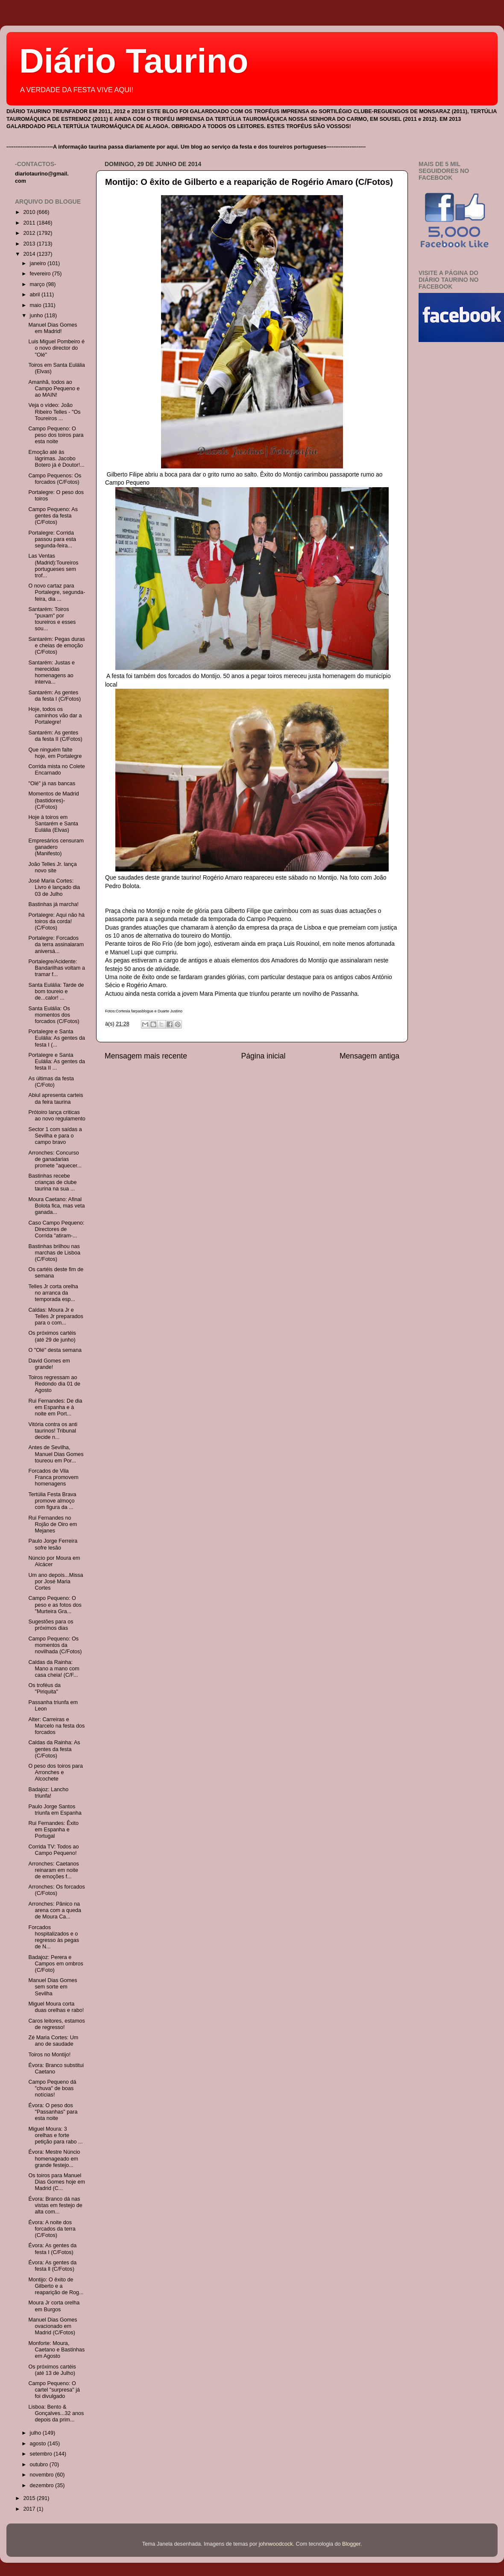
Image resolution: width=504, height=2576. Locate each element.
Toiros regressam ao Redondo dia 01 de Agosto (54, 1383)
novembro (43, 2475)
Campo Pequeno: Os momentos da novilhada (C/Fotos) (55, 1645)
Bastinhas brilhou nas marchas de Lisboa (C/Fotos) (54, 1252)
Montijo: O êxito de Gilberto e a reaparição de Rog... (55, 2286)
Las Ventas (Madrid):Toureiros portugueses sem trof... (53, 565)
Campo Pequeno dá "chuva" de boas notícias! (52, 2088)
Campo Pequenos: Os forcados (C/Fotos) (54, 479)
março (38, 284)
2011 (30, 223)
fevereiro (41, 274)
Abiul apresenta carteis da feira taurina (55, 1098)
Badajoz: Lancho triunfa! (48, 1793)
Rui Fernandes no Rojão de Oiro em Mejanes (52, 1524)
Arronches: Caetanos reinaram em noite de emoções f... (53, 1870)
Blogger (351, 2544)
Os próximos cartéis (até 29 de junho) (52, 1336)
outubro (40, 2465)
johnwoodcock (276, 2544)
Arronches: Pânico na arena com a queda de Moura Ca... (54, 1910)
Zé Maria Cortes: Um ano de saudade (53, 2041)
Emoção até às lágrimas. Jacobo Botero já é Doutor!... (56, 458)
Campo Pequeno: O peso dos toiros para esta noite (55, 435)
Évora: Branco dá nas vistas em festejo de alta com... (55, 2205)
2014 (30, 254)
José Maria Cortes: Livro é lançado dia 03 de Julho (54, 887)
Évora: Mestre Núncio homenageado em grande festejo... (54, 2158)
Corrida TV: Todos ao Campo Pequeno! (53, 1850)
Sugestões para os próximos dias (50, 1625)
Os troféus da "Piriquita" (44, 1688)
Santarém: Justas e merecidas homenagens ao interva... (51, 672)
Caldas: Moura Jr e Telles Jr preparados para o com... (55, 1316)
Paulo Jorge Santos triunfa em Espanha (54, 1810)
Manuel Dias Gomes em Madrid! (52, 328)
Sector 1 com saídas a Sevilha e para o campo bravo (55, 1135)
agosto (38, 2444)
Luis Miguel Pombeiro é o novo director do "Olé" (56, 348)
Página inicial (263, 1056)
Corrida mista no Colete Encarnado (56, 769)
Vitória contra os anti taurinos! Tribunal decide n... (52, 1430)
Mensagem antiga (369, 1056)
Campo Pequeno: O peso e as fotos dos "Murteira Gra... (54, 1604)
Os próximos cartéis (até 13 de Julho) (52, 2370)
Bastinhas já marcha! (53, 904)
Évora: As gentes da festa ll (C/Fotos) (52, 2266)
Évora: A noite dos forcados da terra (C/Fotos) (51, 2228)
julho (36, 2433)
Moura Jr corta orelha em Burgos (53, 2306)
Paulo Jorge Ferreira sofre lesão (52, 1544)
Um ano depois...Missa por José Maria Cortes (55, 1581)
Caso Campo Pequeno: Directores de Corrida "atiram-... (56, 1229)
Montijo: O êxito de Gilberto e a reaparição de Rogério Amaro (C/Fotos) (249, 182)
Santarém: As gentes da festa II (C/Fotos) (55, 736)
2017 (30, 2509)
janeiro (38, 263)
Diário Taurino (133, 61)
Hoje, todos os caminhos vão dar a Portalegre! (55, 715)
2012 (30, 233)
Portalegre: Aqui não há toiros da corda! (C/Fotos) (56, 921)
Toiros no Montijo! (49, 2055)
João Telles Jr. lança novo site (52, 867)
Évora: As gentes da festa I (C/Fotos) (52, 2249)
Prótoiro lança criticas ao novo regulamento (56, 1115)
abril (35, 295)
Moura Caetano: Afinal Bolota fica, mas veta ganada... (56, 1205)
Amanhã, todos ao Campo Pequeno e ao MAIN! (53, 388)
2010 (30, 212)
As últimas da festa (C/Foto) (50, 1082)
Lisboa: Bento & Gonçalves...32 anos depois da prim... (56, 2413)
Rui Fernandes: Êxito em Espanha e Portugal (53, 1829)
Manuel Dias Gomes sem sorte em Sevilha (52, 1986)
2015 (30, 2498)
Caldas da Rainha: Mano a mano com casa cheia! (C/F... (53, 1668)
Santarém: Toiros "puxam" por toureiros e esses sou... (52, 619)
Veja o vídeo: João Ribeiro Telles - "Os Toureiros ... (54, 411)
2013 (30, 244)
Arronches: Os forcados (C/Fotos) (56, 1890)
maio (36, 305)
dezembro (43, 2485)
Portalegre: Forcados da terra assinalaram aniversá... (56, 944)
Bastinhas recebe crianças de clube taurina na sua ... (52, 1182)
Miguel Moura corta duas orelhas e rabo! (56, 2007)
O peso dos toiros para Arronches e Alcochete (55, 1772)
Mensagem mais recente (146, 1056)
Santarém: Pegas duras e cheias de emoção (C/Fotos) (56, 645)
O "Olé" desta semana (54, 1350)
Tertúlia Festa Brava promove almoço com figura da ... (52, 1500)
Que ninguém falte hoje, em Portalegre (55, 753)
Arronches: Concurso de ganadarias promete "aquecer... (54, 1159)
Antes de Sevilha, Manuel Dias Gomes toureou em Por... (55, 1453)
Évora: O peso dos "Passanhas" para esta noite (52, 2111)
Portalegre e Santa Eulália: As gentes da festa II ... (56, 1061)
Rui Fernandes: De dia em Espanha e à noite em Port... (55, 1407)
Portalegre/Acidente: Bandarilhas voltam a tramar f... (56, 968)
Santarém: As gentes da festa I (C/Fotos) (54, 696)
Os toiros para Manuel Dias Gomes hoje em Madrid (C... (56, 2181)
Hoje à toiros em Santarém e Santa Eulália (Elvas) (53, 823)
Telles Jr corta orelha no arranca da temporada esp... (53, 1293)
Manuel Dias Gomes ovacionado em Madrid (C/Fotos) (52, 2326)
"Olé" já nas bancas (51, 784)
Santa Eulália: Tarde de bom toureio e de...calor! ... (56, 991)
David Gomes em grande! (49, 1364)
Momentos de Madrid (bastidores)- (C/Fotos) (53, 800)
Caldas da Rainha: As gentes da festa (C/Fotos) (54, 1749)
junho (37, 316)
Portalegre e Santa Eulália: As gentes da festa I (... (56, 1038)
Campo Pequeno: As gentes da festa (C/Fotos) (53, 515)
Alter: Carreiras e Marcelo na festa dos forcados (56, 1725)
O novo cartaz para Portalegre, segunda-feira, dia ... (56, 592)
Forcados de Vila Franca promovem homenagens (53, 1477)
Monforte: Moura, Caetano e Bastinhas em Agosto (56, 2349)
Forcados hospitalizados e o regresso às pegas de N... (53, 1937)
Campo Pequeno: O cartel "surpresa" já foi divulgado (54, 2389)
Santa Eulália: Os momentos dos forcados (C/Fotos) (53, 1015)
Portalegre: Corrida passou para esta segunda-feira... (52, 539)
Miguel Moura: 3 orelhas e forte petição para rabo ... (55, 2135)
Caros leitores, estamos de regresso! (56, 2024)
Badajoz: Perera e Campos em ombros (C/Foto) (55, 1963)
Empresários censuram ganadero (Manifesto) (55, 847)
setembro (42, 2454)
